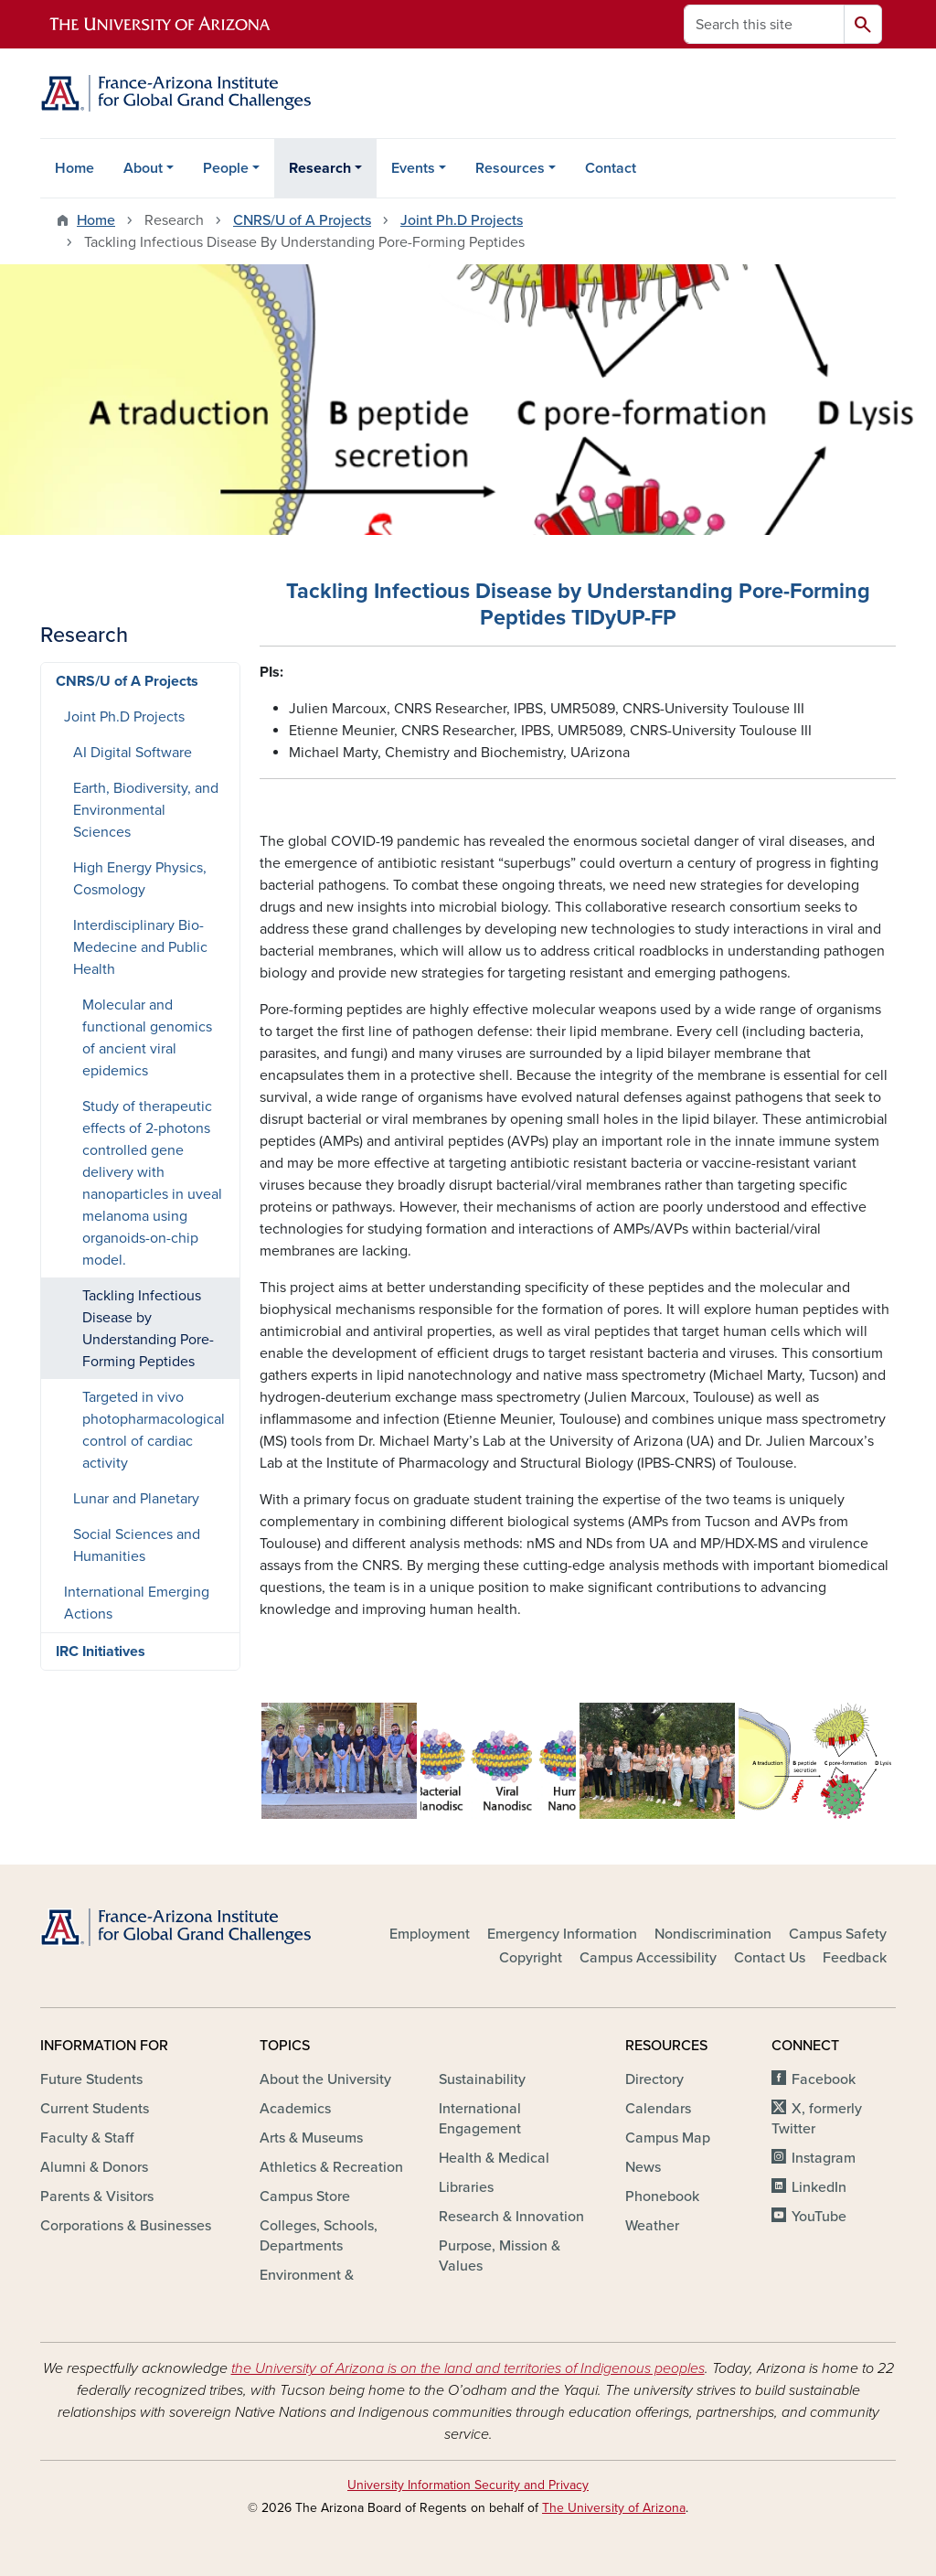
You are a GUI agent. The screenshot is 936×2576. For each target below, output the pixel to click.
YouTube (819, 2216)
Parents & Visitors (97, 2196)
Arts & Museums (311, 2138)
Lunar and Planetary (136, 1499)
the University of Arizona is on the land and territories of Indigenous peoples (468, 2368)
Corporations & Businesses (125, 2226)
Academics (295, 2109)
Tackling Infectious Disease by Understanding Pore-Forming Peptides (148, 1329)
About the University (325, 2079)
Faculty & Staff (86, 2138)
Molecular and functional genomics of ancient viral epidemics (147, 1038)
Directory (654, 2079)
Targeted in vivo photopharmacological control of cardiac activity (153, 1430)
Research (320, 168)
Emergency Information (562, 1934)
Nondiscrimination (712, 1934)
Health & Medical (494, 2158)
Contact (610, 168)
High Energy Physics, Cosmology (140, 879)
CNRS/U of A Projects (302, 220)
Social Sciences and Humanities (136, 1545)
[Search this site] (764, 24)
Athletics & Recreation (331, 2167)
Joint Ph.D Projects (461, 220)
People (226, 168)
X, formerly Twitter (816, 2119)
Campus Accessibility (648, 1958)
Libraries (466, 2187)
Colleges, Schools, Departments (319, 2236)
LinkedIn (819, 2187)
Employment (429, 1934)
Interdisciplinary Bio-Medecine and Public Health (140, 947)
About (143, 168)
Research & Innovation (511, 2216)
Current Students (94, 2109)
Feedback (855, 1958)
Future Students (91, 2079)
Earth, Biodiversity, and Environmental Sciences (145, 810)
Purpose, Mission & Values (499, 2256)
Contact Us (769, 1958)
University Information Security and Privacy (468, 2485)
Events (413, 168)
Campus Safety (838, 1934)
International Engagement (480, 2119)
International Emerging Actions (136, 1603)
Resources (510, 168)
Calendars (658, 2109)
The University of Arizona (614, 2508)
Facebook (824, 2079)
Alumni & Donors (94, 2167)
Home (74, 168)
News (643, 2167)
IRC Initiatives (100, 1651)
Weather (652, 2226)
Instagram (824, 2158)
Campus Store (305, 2196)
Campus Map (667, 2138)
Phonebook (662, 2196)
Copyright (530, 1958)
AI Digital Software (132, 752)
